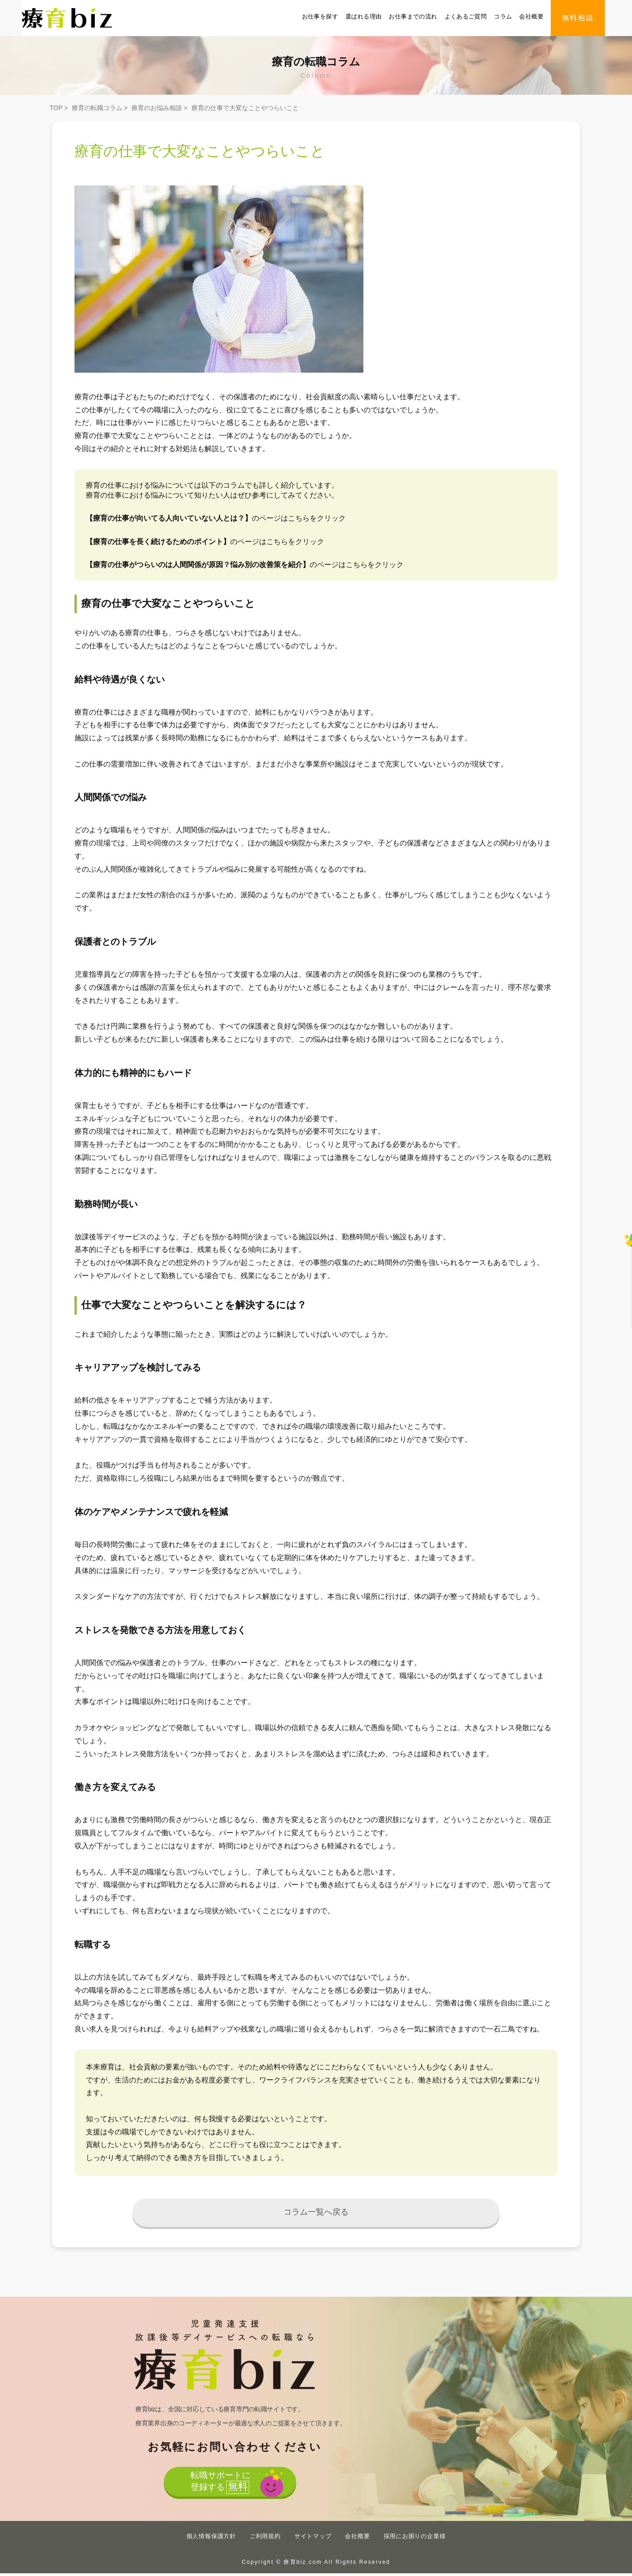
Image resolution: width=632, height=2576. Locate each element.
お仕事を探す (320, 16)
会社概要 (531, 16)
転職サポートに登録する (219, 2487)
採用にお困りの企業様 (415, 2538)
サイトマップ (313, 2538)
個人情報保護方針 (211, 2538)
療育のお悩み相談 (156, 107)
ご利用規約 (265, 2538)
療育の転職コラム (97, 107)
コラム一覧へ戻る (316, 2213)
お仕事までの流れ (413, 16)
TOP (56, 107)
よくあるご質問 (466, 16)
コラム (503, 16)
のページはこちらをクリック (216, 518)
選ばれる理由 (363, 16)
